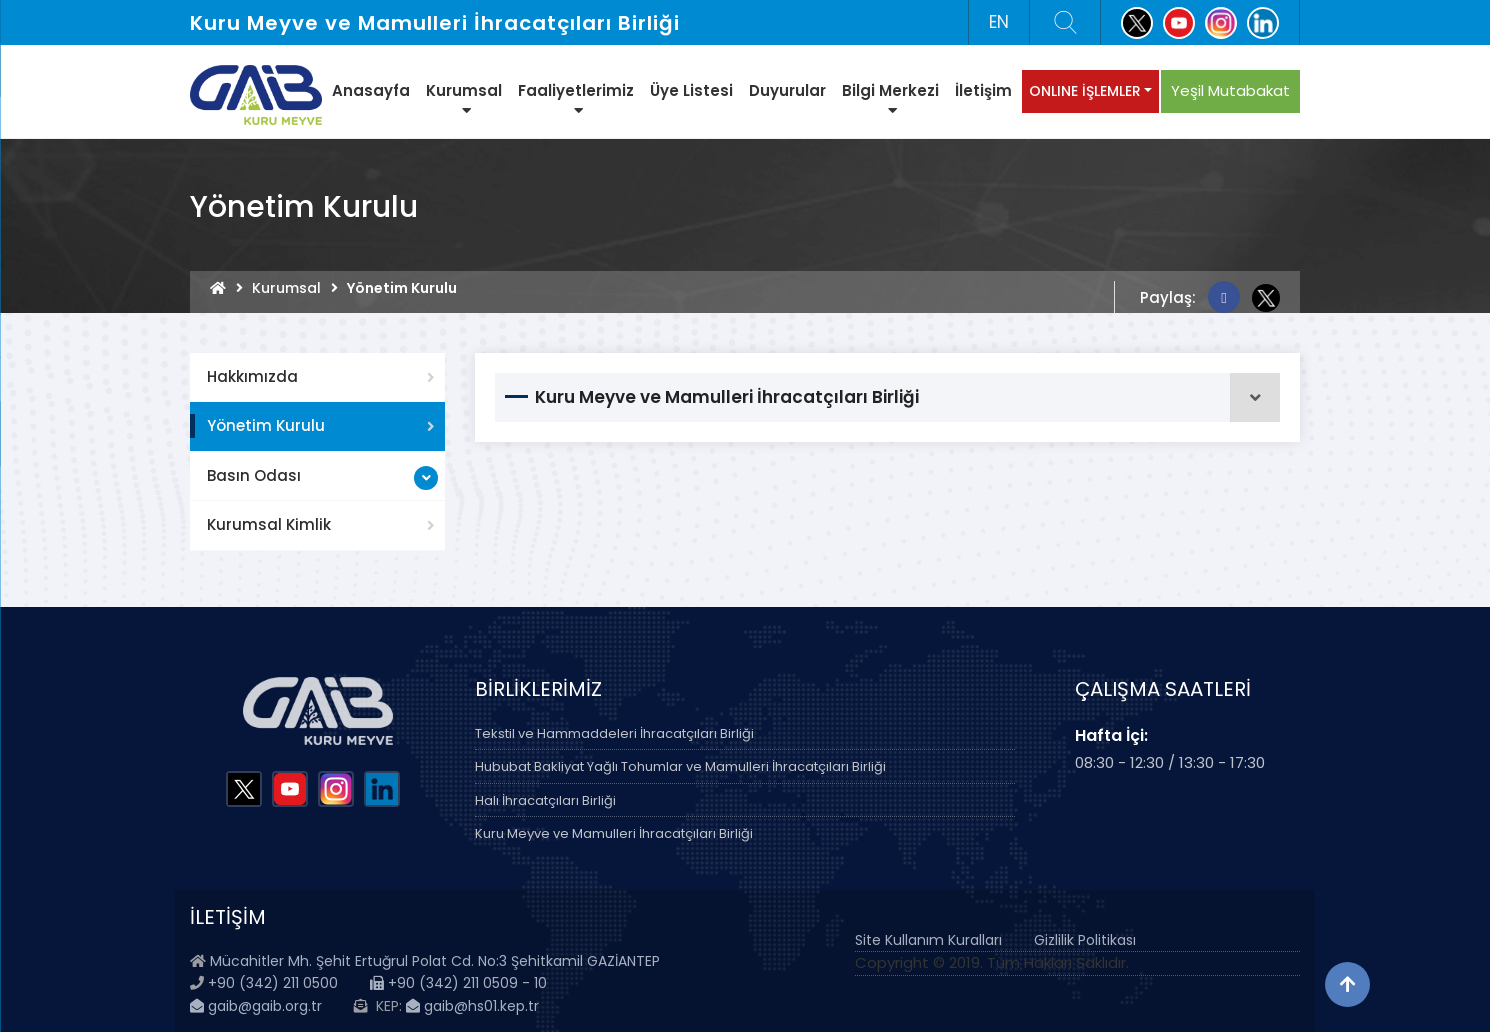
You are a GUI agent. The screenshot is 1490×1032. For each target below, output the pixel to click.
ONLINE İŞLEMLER (1085, 91)
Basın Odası (254, 475)
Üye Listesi (691, 90)
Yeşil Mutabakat (1230, 90)
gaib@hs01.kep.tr (472, 1006)
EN (999, 22)
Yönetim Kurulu (266, 425)
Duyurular (787, 90)
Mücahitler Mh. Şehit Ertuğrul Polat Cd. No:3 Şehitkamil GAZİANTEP (435, 961)
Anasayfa (371, 90)
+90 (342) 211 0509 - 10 (458, 983)
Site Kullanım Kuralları (928, 940)
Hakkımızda (252, 376)
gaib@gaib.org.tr (256, 1006)
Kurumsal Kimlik (269, 524)
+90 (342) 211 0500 (273, 983)
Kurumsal (464, 99)
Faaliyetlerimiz (576, 99)
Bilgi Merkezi (890, 99)
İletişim (983, 90)
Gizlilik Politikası (1085, 940)
